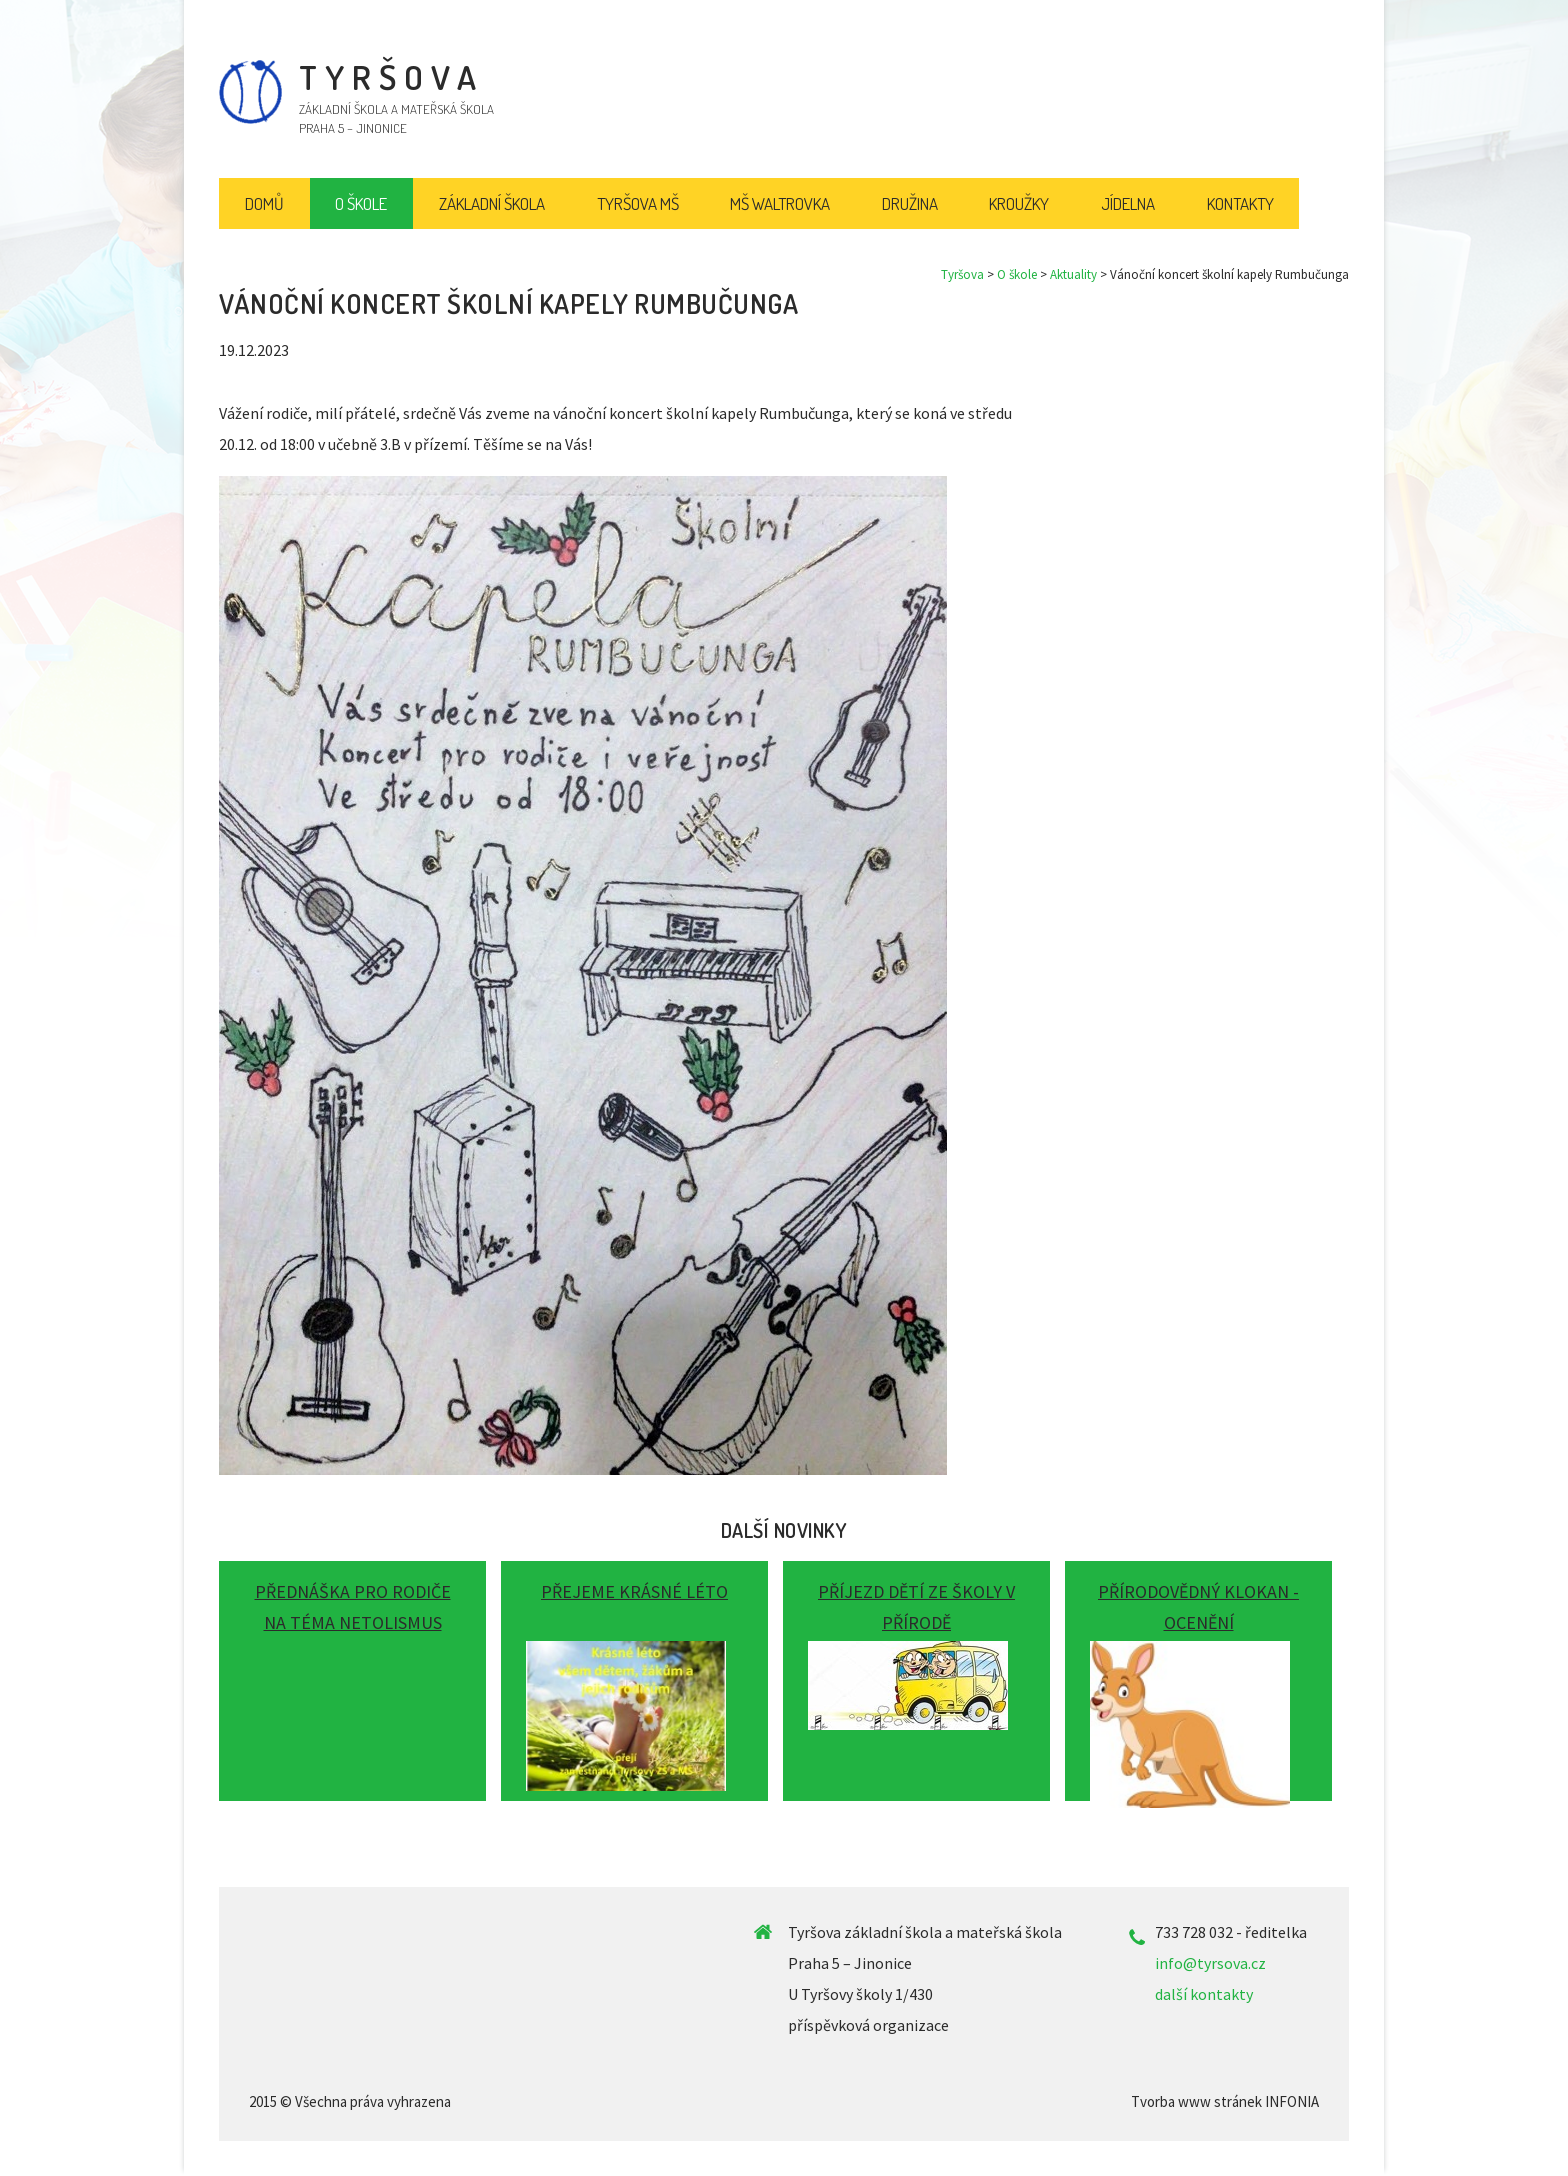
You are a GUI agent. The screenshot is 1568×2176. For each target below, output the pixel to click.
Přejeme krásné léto (634, 1591)
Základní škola (492, 203)
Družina (910, 203)
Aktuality (1073, 274)
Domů (264, 203)
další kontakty (1204, 1994)
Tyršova (962, 274)
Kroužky (1019, 203)
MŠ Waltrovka (780, 203)
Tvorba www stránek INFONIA (1225, 2101)
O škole (1017, 274)
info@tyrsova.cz (1210, 1963)
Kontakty (1240, 203)
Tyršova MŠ (638, 203)
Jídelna (1128, 203)
